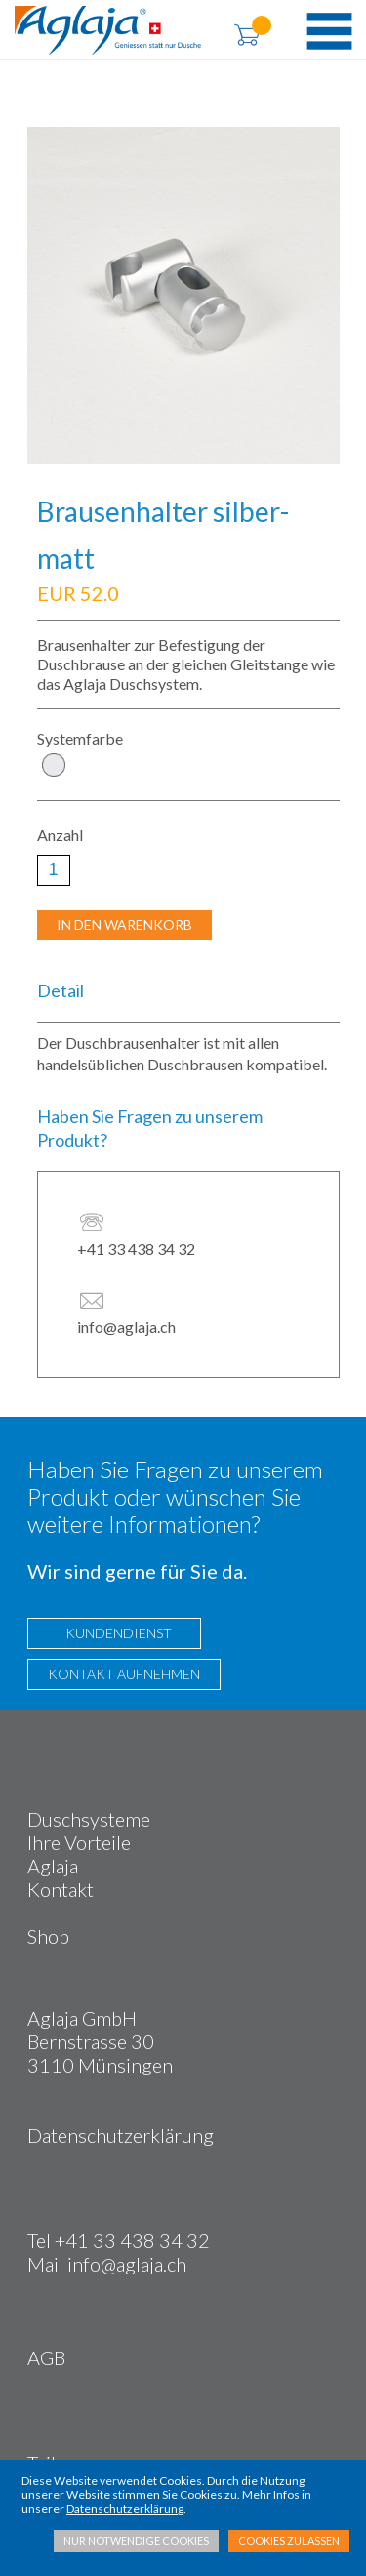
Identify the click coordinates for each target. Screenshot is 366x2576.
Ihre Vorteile (79, 1842)
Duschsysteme (88, 1819)
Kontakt (60, 1889)
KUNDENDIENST (114, 1633)
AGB (46, 2357)
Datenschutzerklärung (120, 2135)
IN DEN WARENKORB (124, 924)
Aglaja (52, 1865)
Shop (48, 1936)
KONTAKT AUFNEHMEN (124, 1674)
